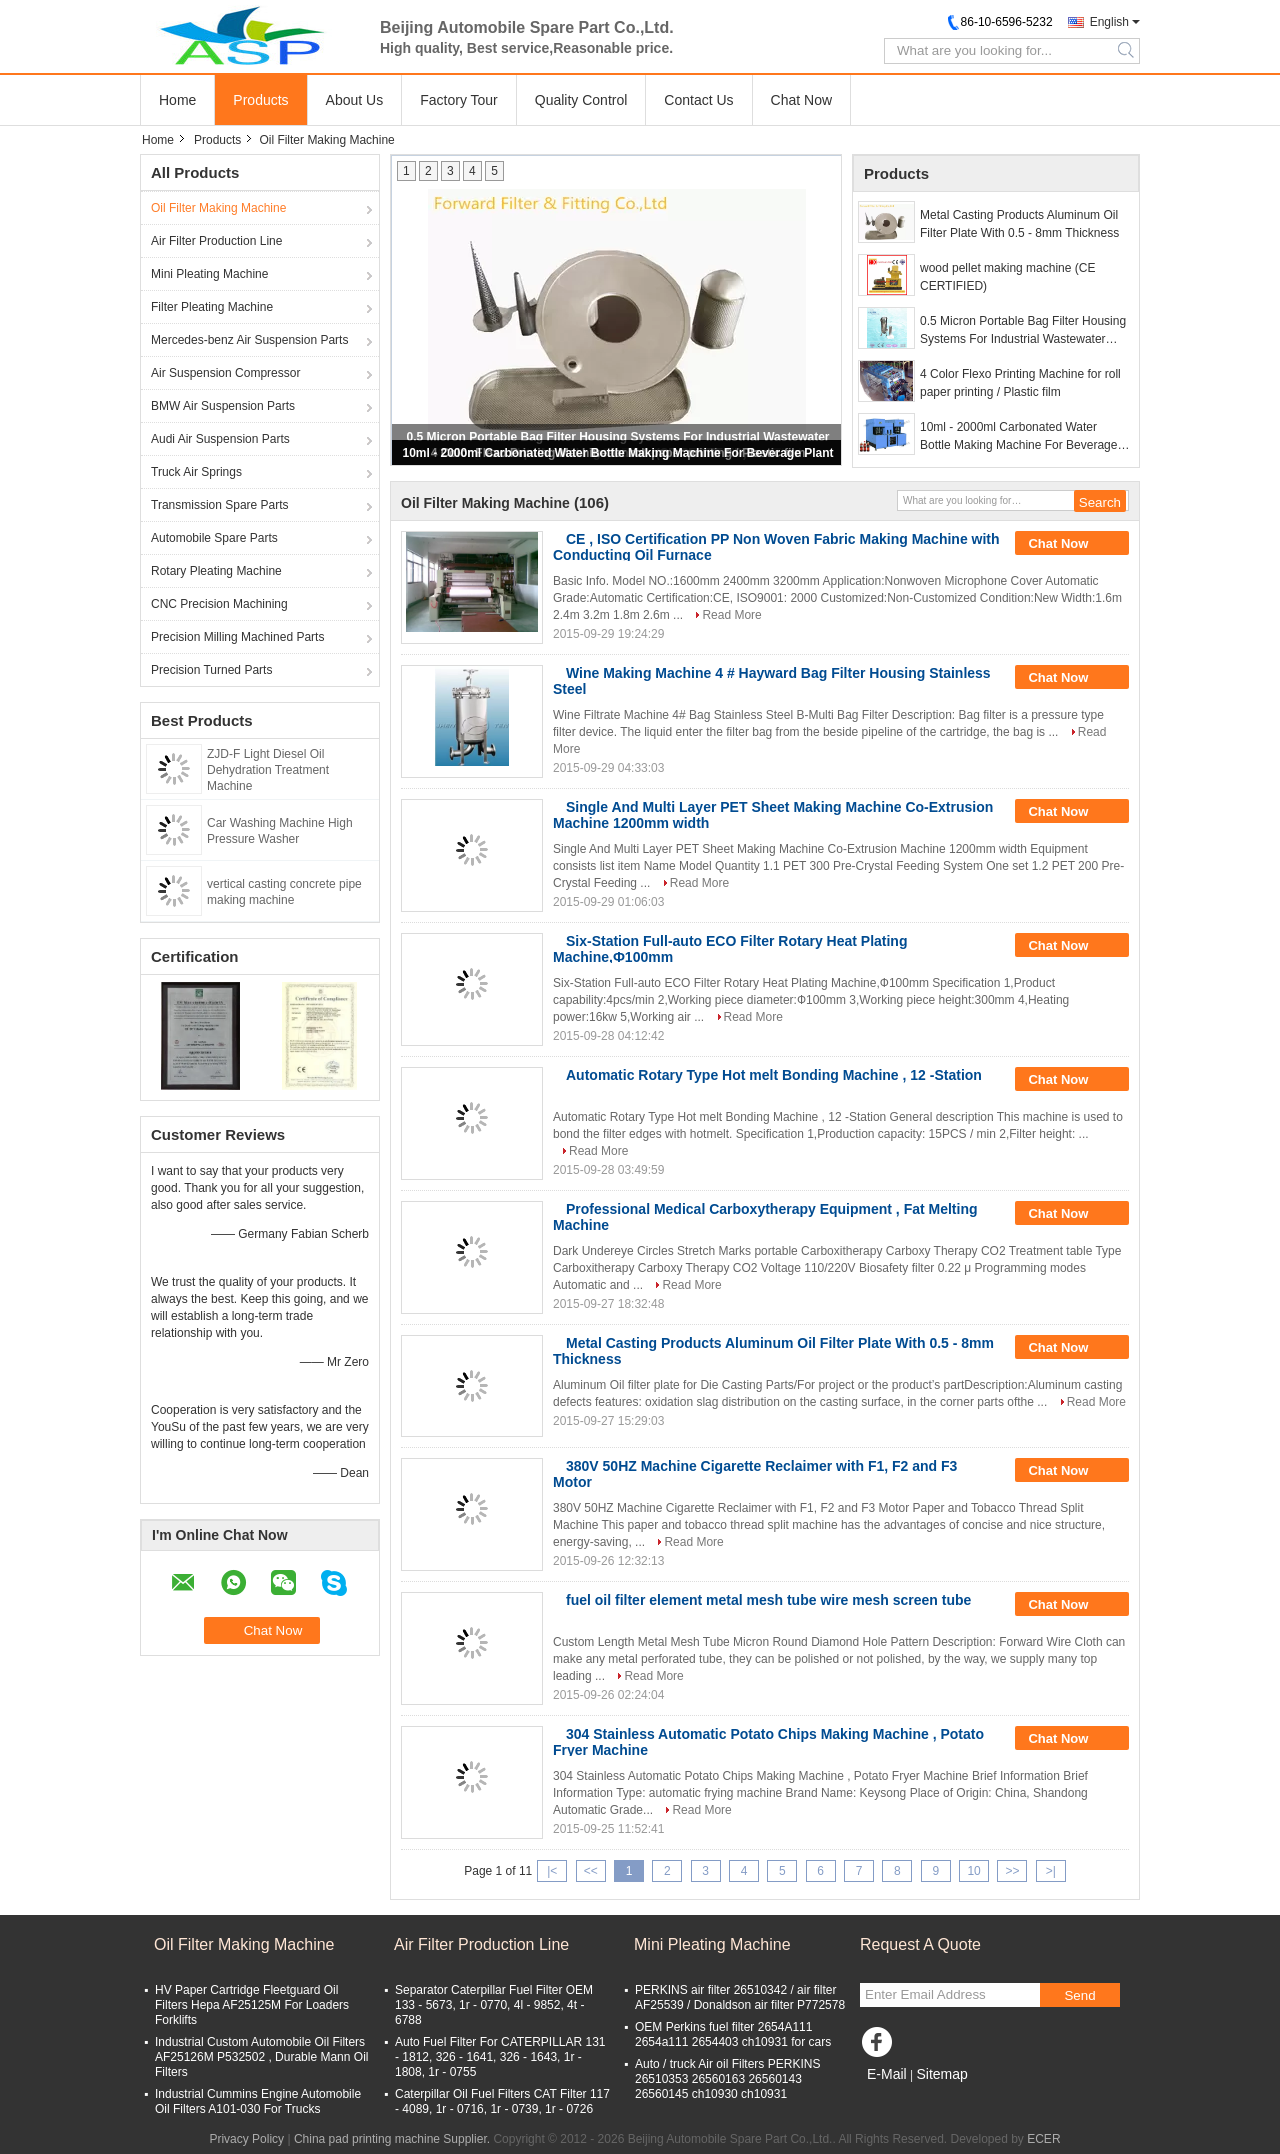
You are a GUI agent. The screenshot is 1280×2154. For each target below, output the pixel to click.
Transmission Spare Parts (220, 505)
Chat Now (801, 100)
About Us (355, 100)
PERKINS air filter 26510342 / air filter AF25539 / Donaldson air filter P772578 (740, 1997)
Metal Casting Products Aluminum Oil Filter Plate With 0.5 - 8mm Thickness (1019, 224)
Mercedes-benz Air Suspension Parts (249, 340)
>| (1051, 1871)
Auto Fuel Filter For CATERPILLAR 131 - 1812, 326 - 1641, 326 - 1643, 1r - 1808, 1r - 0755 (500, 2057)
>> (1012, 1871)
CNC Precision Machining (219, 604)
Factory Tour (459, 100)
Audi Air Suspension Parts (220, 439)
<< (591, 1871)
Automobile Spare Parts (214, 538)
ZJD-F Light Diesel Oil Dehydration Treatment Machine (268, 770)
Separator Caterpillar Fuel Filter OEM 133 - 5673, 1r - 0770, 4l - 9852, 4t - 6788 (494, 2005)
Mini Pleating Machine (209, 274)
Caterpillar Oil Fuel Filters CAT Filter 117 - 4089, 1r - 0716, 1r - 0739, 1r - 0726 (502, 2101)
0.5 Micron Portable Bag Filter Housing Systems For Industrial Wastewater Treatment (1023, 331)
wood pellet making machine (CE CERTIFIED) (1007, 277)
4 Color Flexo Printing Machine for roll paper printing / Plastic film (1020, 383)
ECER (1043, 2139)
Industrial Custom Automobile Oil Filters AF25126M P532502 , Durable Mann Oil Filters (261, 2057)
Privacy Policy (246, 2139)
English (1109, 22)
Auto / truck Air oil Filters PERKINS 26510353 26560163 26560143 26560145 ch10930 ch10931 (727, 2079)
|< (552, 1871)
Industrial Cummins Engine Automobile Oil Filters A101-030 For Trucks (258, 2101)
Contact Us (698, 100)
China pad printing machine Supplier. (393, 2139)
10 (973, 1871)
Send (1079, 1995)
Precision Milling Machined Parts (237, 637)
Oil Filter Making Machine (218, 208)
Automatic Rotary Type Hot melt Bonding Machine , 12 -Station (774, 1075)
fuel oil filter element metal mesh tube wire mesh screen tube (768, 1600)
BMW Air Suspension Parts (223, 406)
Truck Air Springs (196, 472)
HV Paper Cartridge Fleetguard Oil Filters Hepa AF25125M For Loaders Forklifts (252, 2005)
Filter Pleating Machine (212, 307)
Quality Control (581, 100)
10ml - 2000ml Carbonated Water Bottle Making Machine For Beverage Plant (617, 453)
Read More (731, 615)
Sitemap (941, 2074)
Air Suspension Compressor (225, 373)
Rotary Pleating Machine (216, 571)
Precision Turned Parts (211, 670)
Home (177, 100)
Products (260, 100)
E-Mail (887, 2074)
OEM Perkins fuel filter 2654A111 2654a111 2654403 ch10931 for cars (733, 2034)
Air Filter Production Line (216, 241)
